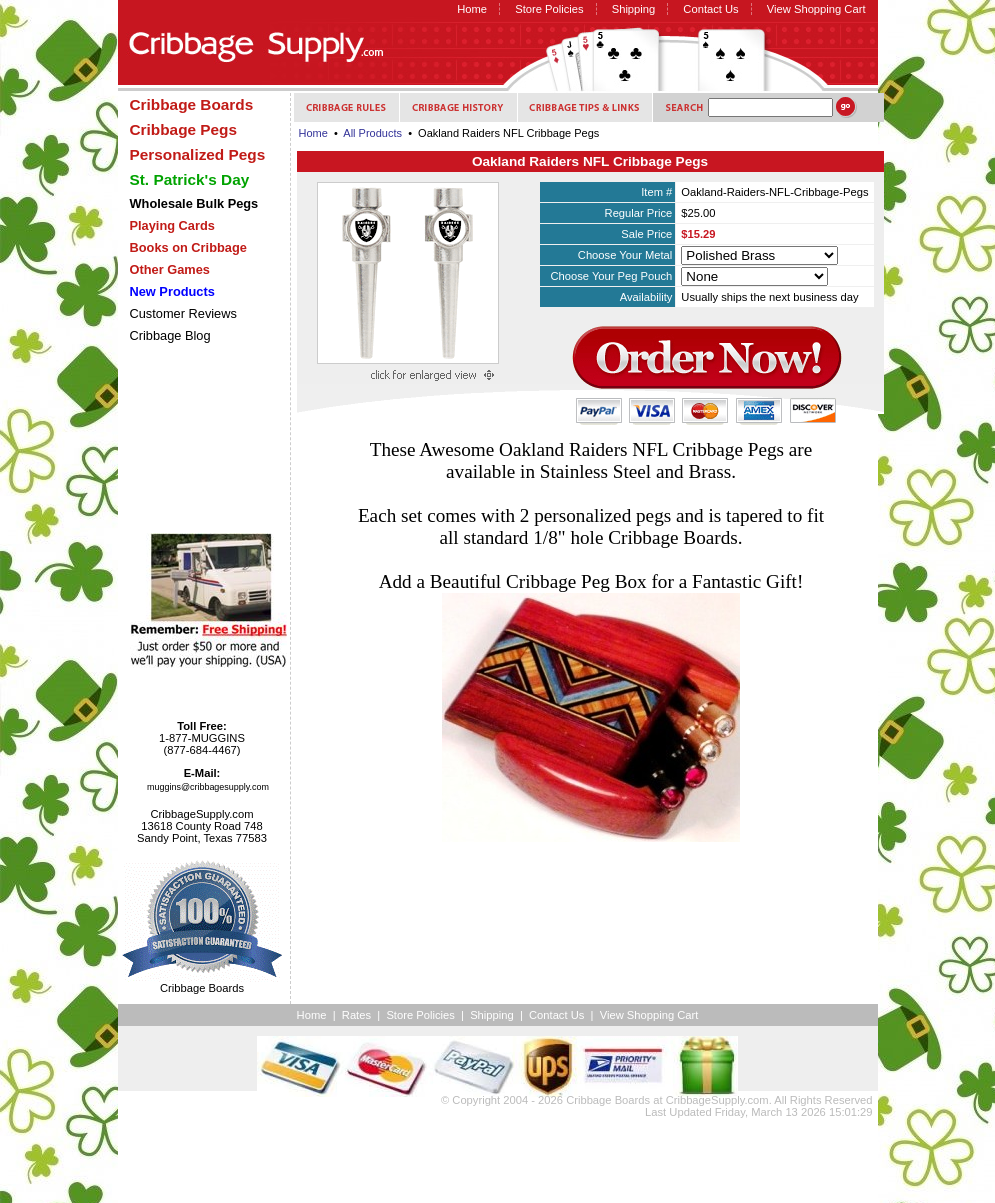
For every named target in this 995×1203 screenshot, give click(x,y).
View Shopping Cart (816, 9)
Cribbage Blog (170, 335)
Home (472, 9)
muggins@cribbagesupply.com (208, 787)
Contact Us (710, 9)
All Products (372, 133)
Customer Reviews (183, 313)
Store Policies (549, 9)
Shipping (634, 9)
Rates (356, 1015)
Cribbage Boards (608, 1100)
